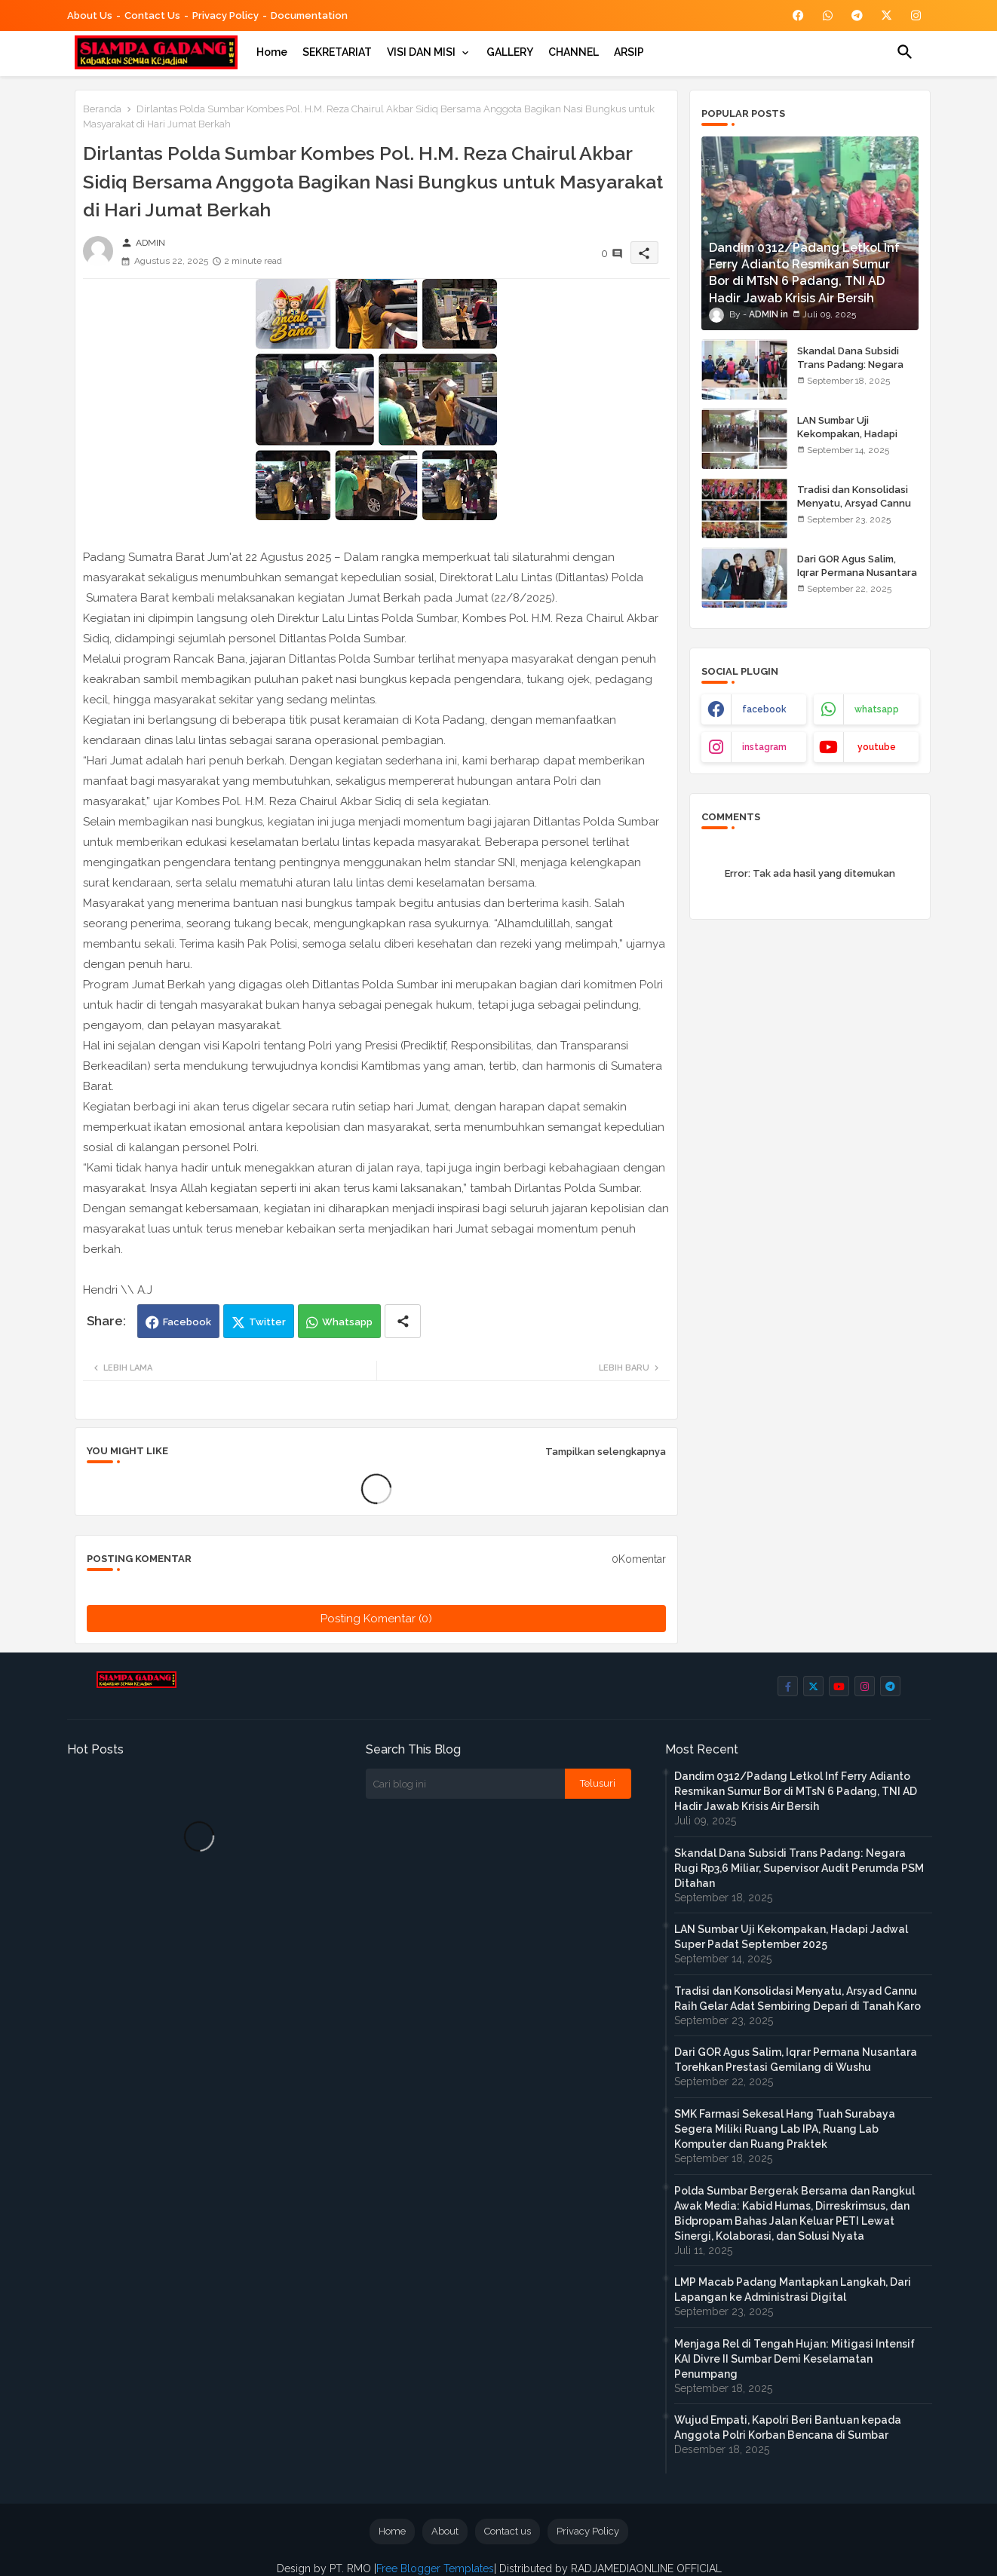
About (445, 2531)
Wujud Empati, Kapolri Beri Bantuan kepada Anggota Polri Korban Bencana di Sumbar (787, 2427)
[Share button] (403, 1321)
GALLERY (509, 52)
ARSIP (629, 52)
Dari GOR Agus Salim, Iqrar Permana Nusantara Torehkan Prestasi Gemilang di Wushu (857, 579)
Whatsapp (347, 1322)
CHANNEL (573, 52)
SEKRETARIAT (337, 52)
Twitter (267, 1322)
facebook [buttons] (764, 709)
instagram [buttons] (764, 747)
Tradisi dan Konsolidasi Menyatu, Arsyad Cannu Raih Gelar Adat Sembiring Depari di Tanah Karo (797, 1998)
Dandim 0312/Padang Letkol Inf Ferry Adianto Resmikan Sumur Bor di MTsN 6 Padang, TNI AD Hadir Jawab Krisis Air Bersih (795, 1791)
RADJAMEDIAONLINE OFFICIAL (645, 2568)
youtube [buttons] (876, 747)
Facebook (187, 1322)
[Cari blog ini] (465, 1784)
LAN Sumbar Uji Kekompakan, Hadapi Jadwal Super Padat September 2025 (847, 441)
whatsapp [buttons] (876, 709)
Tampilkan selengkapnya (605, 1451)
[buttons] (798, 15)
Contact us (152, 15)
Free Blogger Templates (435, 2568)
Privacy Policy (225, 15)
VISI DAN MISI (421, 52)
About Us (89, 15)
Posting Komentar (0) (376, 1618)
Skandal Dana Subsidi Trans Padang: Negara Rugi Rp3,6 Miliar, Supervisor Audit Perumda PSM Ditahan (799, 1868)
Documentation (309, 15)
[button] (905, 52)
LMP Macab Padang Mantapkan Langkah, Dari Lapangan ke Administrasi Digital (792, 2289)
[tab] (272, 52)
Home (271, 52)
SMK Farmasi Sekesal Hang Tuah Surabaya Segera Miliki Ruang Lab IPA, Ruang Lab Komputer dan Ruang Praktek (784, 2129)
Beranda (102, 109)
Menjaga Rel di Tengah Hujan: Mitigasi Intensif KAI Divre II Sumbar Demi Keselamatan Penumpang (794, 2359)
